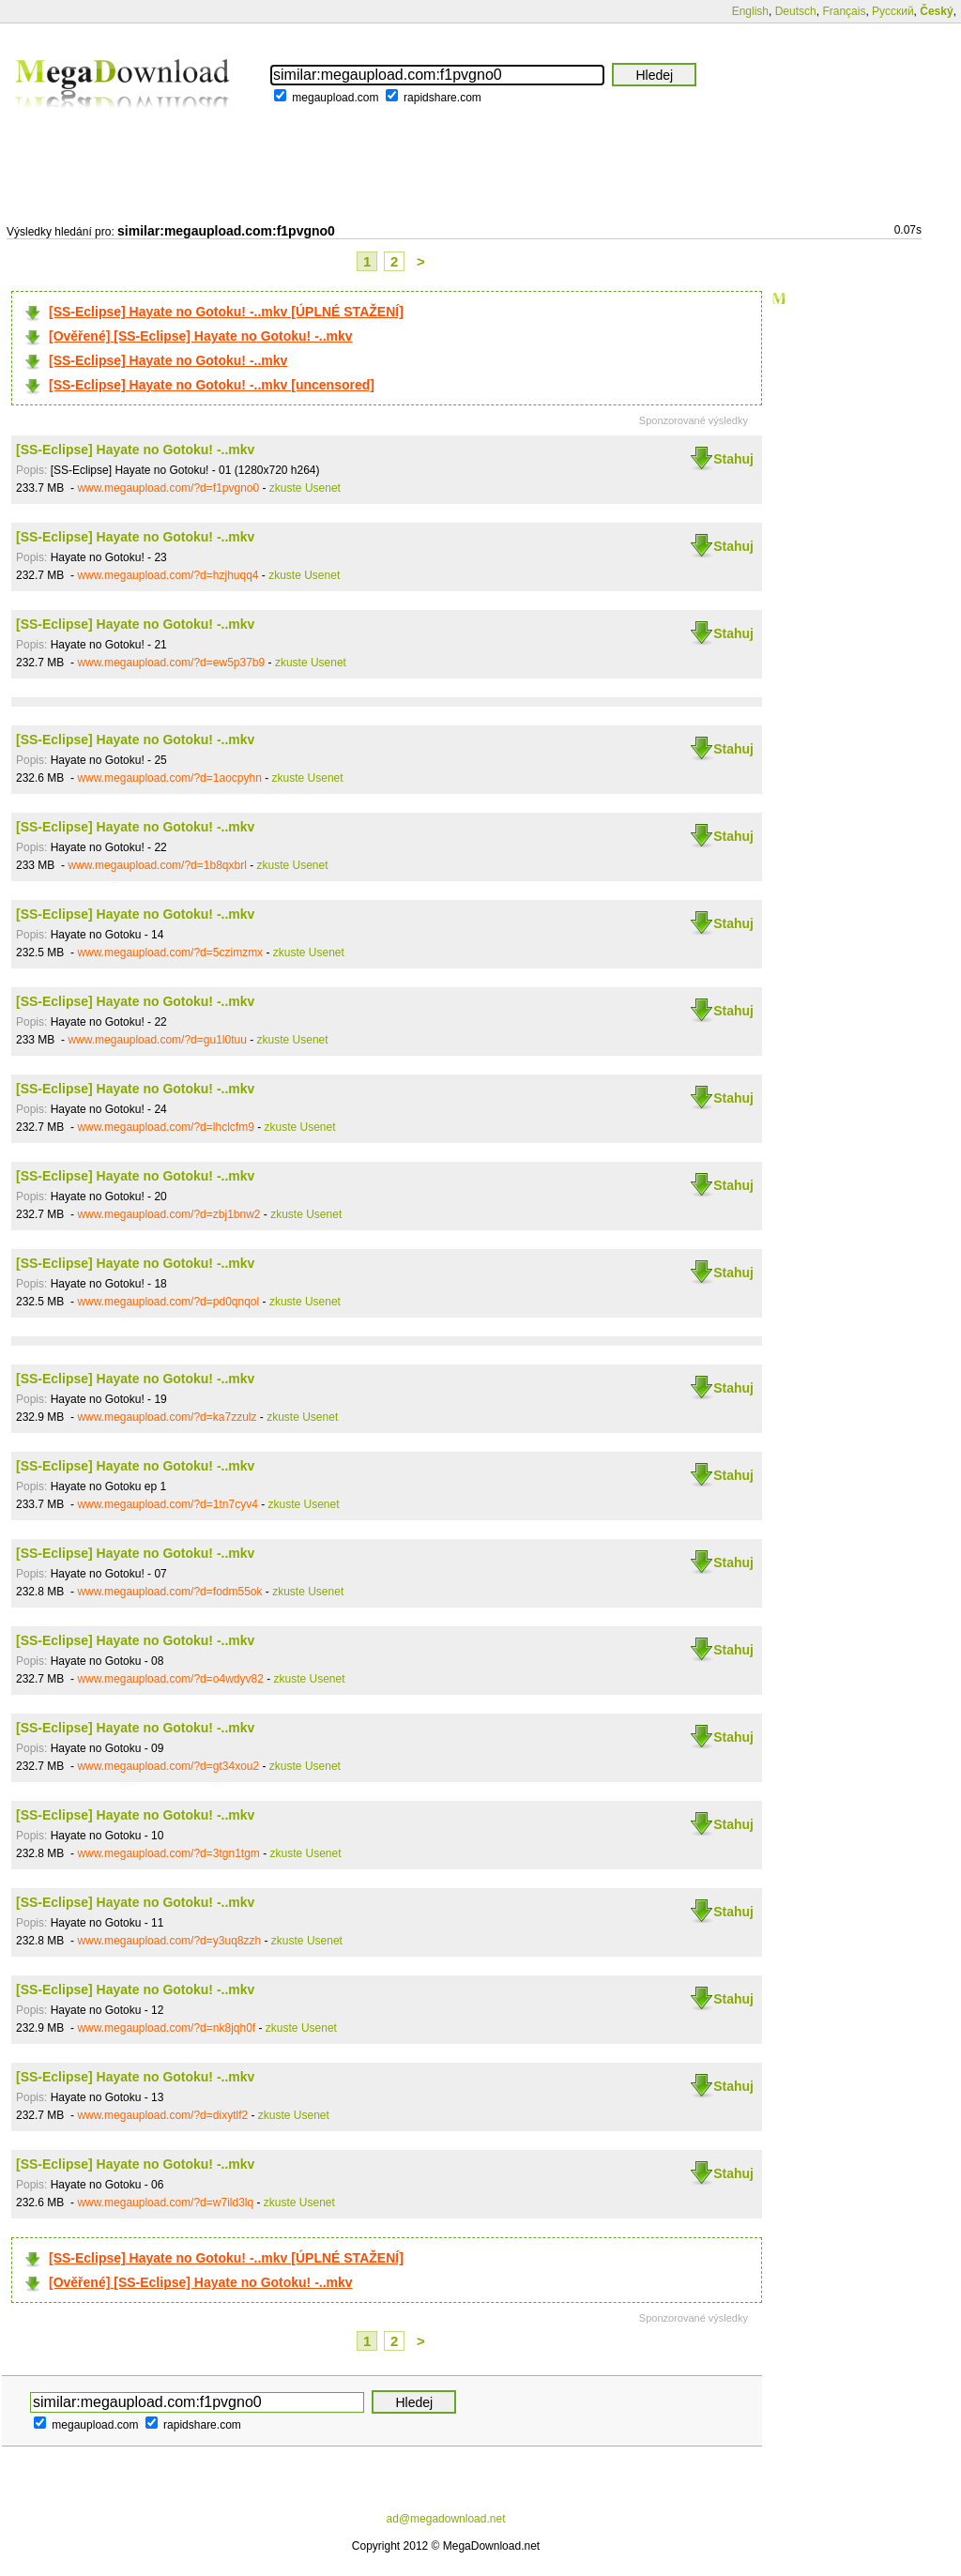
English (750, 11)
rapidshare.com (442, 97)
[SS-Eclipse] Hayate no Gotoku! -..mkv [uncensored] (211, 384)
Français (843, 11)
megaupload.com (335, 97)
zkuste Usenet (305, 488)
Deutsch (795, 11)
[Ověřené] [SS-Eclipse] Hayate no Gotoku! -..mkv (201, 335)
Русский (893, 11)
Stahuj (733, 458)
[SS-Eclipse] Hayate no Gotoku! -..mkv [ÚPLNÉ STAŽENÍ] (226, 311)
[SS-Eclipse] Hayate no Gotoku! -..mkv (168, 360)
